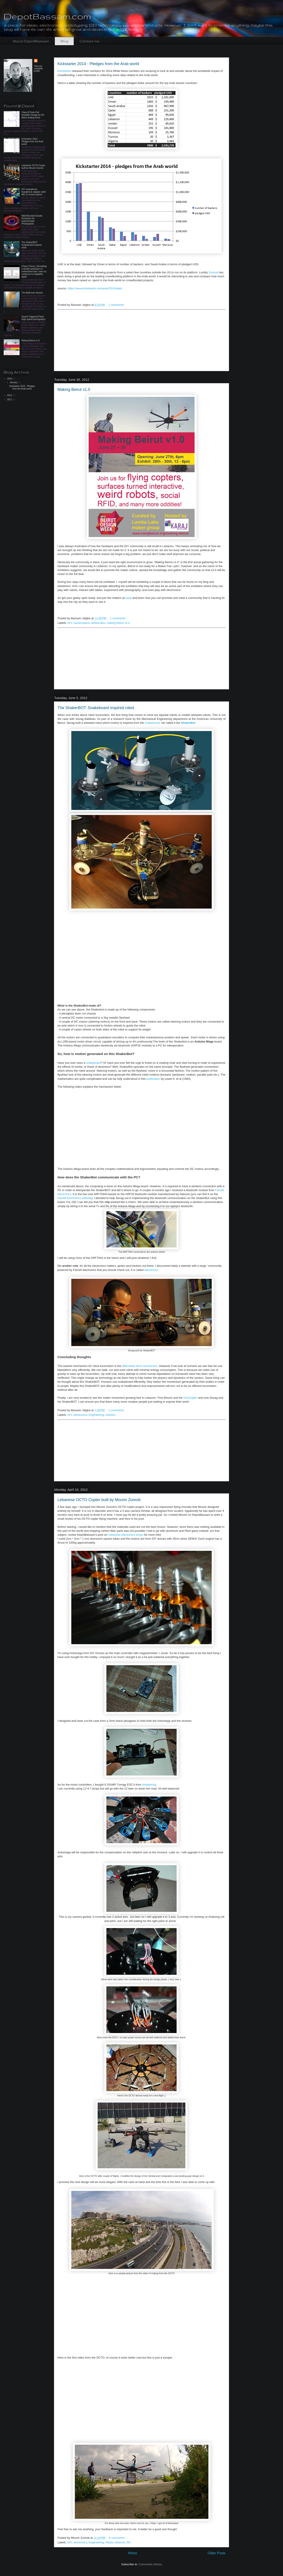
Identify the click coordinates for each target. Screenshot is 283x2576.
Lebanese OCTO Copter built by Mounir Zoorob (99, 1500)
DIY (70, 622)
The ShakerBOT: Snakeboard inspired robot (95, 708)
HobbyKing (149, 1784)
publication (153, 1078)
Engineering (96, 1414)
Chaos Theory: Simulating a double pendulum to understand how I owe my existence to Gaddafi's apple (34, 271)
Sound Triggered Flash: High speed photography (33, 317)
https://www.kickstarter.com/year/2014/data (95, 288)
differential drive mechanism (140, 1366)
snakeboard (152, 722)
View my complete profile (38, 68)
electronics (80, 1414)
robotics (111, 1414)
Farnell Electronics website (74, 1198)
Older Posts (217, 2553)
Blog (64, 41)
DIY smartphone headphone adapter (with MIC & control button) (33, 192)
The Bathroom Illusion (32, 293)
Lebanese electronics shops (125, 1534)
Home (132, 2553)
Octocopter (190, 1397)
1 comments (116, 304)
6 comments (117, 2537)
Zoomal (214, 272)
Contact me (89, 41)
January (14, 382)
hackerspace (81, 622)
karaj (129, 598)
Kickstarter (64, 71)
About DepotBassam (31, 41)
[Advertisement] (141, 340)
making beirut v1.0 (118, 622)
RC (129, 2542)
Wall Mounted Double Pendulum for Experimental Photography (31, 220)
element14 (151, 1270)
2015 (10, 378)
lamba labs (98, 622)
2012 (10, 395)
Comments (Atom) (150, 2564)
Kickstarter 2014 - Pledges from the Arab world (98, 64)
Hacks (109, 2542)
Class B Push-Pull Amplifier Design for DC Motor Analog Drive (32, 115)
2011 (10, 399)
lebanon (120, 2542)
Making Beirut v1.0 (73, 389)
